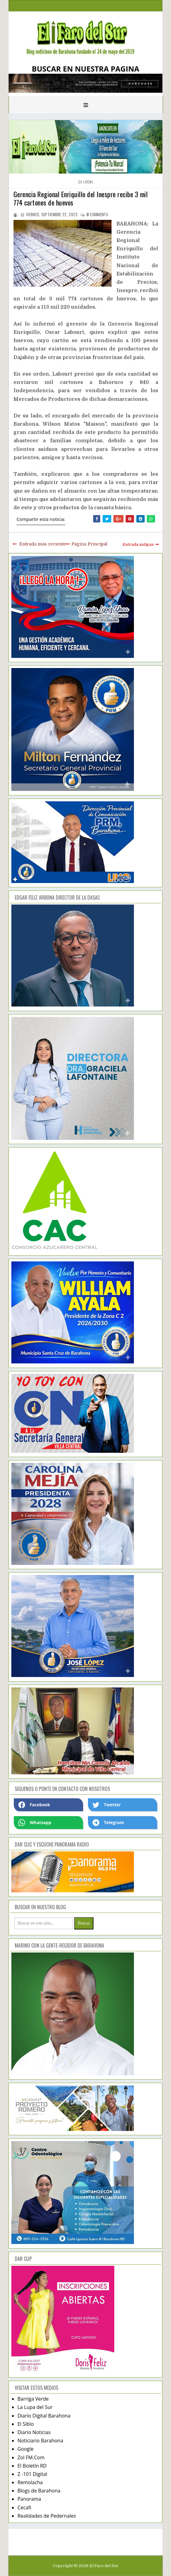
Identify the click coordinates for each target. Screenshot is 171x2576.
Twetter (107, 1804)
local (88, 181)
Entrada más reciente (42, 543)
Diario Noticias (34, 2432)
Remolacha (30, 2482)
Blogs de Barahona (38, 2490)
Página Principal (89, 543)
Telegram (108, 1822)
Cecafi (24, 2507)
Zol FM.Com (30, 2457)
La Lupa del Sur (35, 2407)
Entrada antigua (138, 544)
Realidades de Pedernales (46, 2515)
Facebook (34, 1804)
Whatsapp (34, 1822)
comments (97, 214)
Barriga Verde (33, 2398)
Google (25, 2448)
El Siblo (25, 2424)
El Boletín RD (32, 2465)
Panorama (29, 2499)
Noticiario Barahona (40, 2440)
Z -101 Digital (32, 2474)
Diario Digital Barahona (43, 2415)
